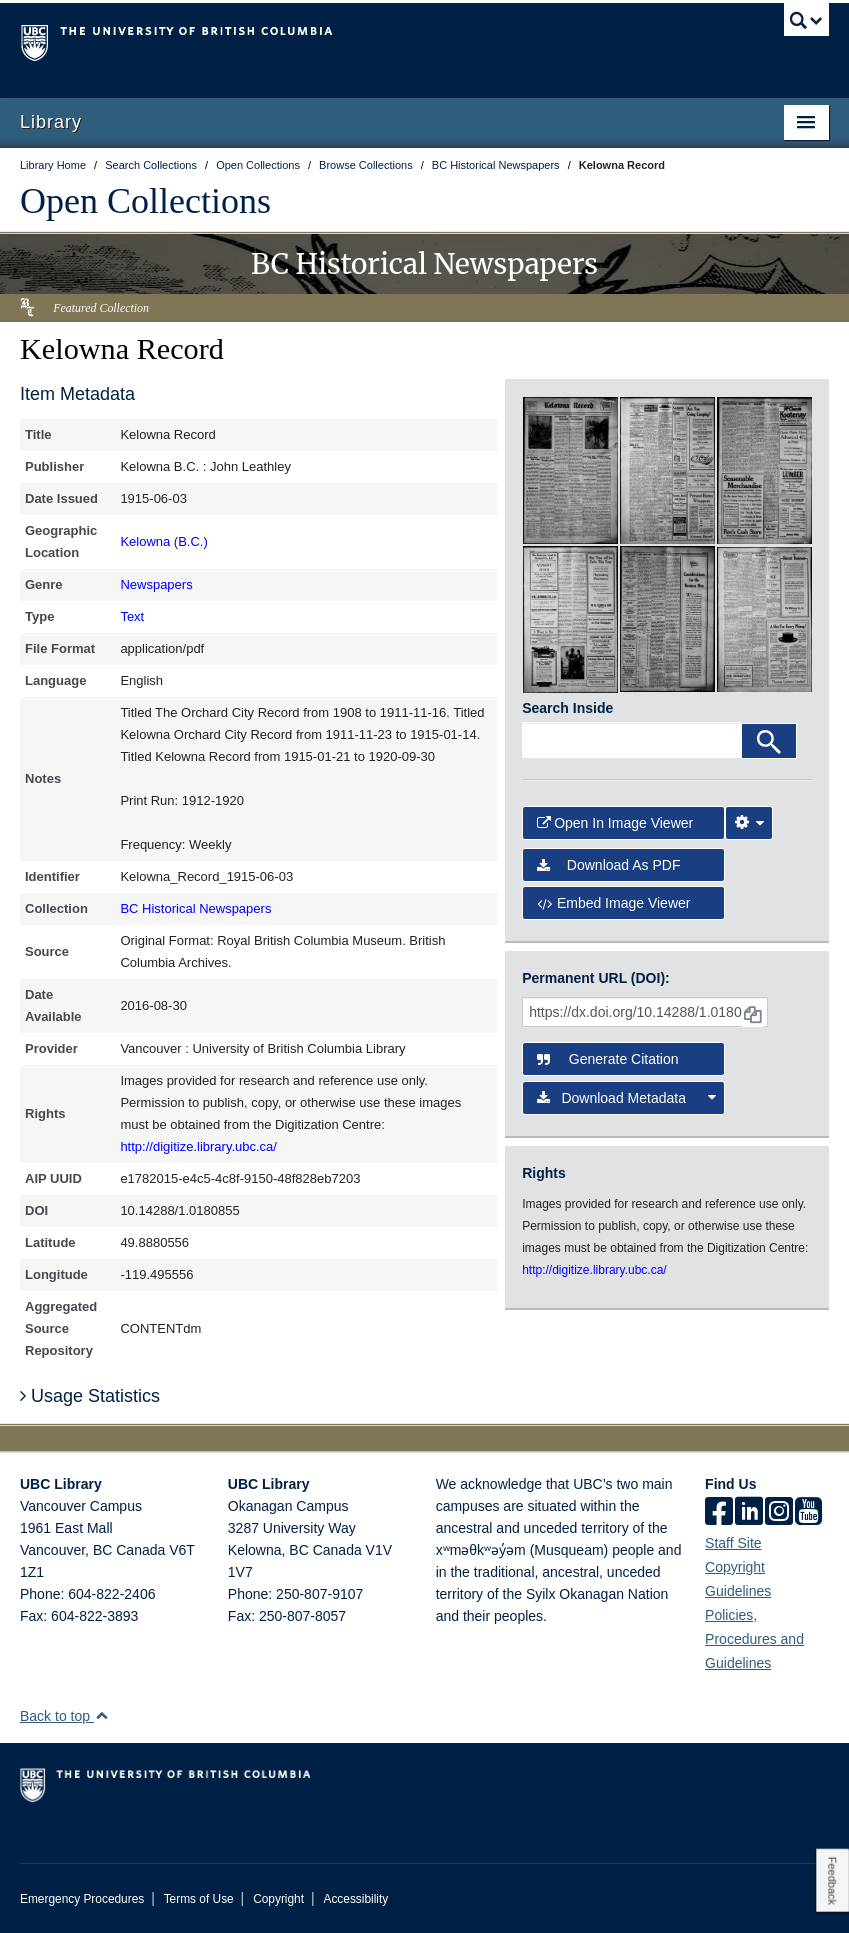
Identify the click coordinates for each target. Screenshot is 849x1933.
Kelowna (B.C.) (163, 541)
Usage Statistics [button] (90, 1396)
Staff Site (733, 1543)
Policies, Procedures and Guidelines (754, 1639)
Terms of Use (199, 1899)
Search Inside (567, 708)
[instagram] (779, 1513)
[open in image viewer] (570, 469)
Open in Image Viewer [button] (615, 823)
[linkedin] (749, 1513)
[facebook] (719, 1513)
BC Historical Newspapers (195, 908)
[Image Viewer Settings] (749, 823)
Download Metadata (626, 1098)
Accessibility (355, 1899)
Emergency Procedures (82, 1899)
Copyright (278, 1899)
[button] (101, 1715)
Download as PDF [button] (608, 865)
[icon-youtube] (808, 1513)
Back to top (64, 1716)
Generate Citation (607, 1059)
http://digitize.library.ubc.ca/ (198, 1146)
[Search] (769, 741)
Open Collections (145, 201)
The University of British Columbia (364, 41)
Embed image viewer (613, 903)
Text (132, 616)
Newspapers (156, 584)
